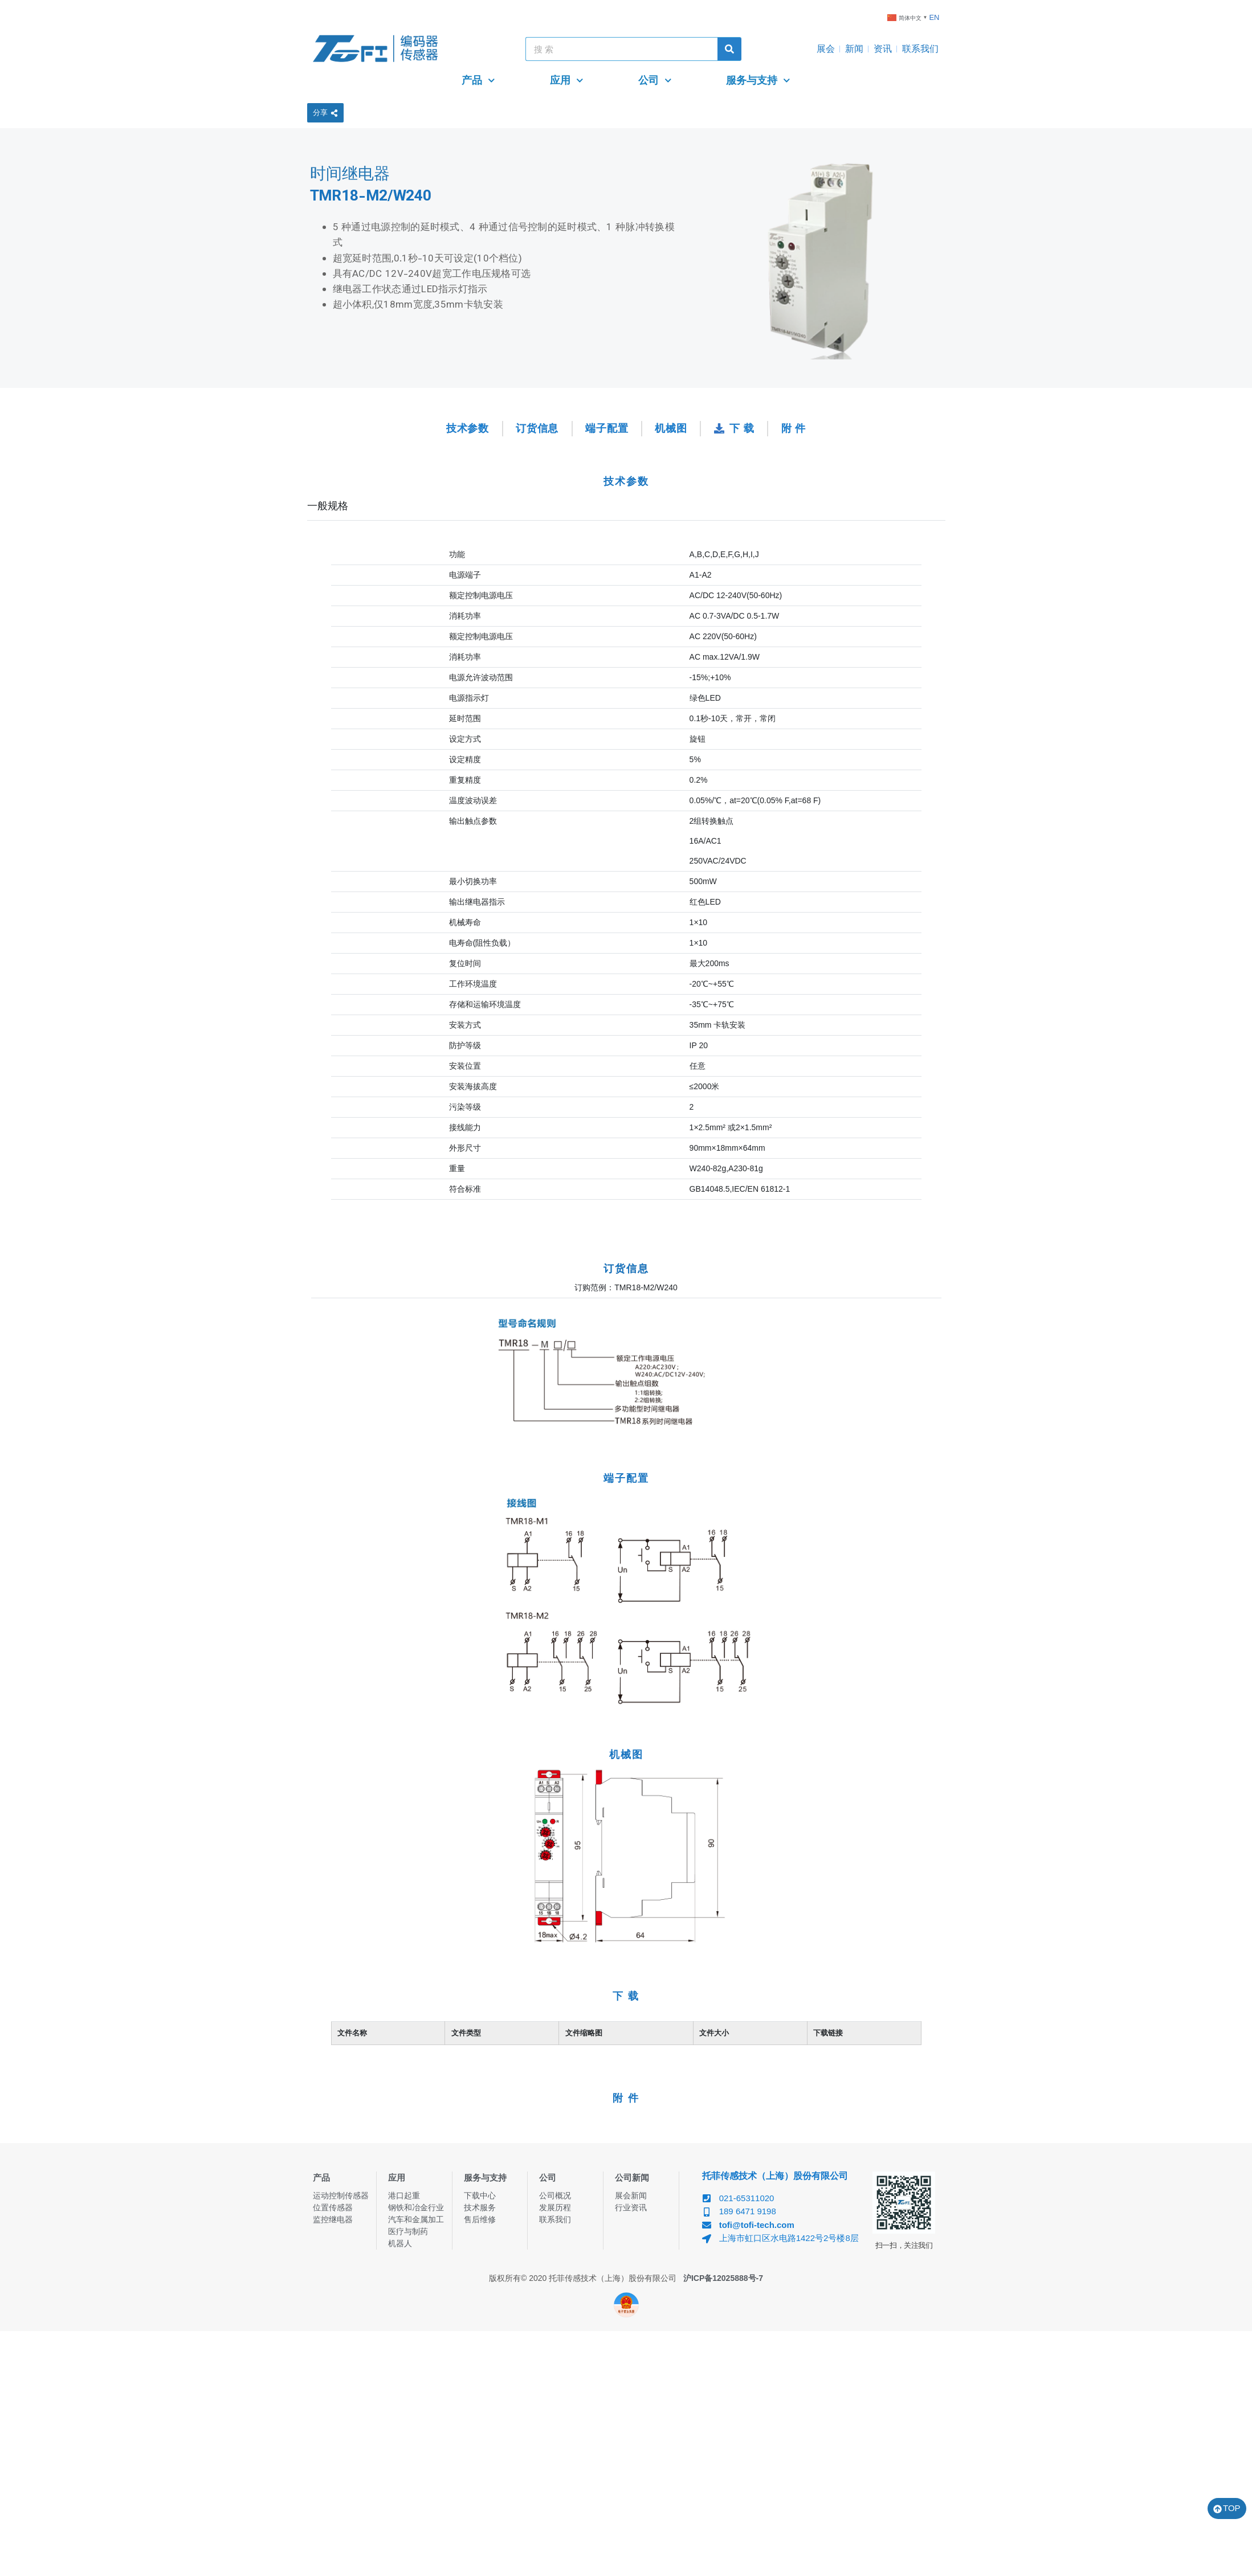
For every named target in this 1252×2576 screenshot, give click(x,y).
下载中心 (480, 2195)
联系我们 (920, 49)
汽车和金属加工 (416, 2219)
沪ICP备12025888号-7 (723, 2278)
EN (934, 17)
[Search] (729, 49)
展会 (826, 49)
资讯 (883, 49)
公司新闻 (632, 2177)
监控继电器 (333, 2219)
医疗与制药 (408, 2231)
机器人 (400, 2243)
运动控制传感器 (341, 2195)
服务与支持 (758, 80)
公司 (655, 80)
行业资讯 (631, 2207)
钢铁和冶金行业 (416, 2207)
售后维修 (480, 2219)
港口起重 (404, 2195)
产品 (478, 80)
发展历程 (555, 2207)
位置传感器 (333, 2207)
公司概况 (555, 2195)
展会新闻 (631, 2195)
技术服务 (480, 2207)
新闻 (854, 49)
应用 (567, 80)
